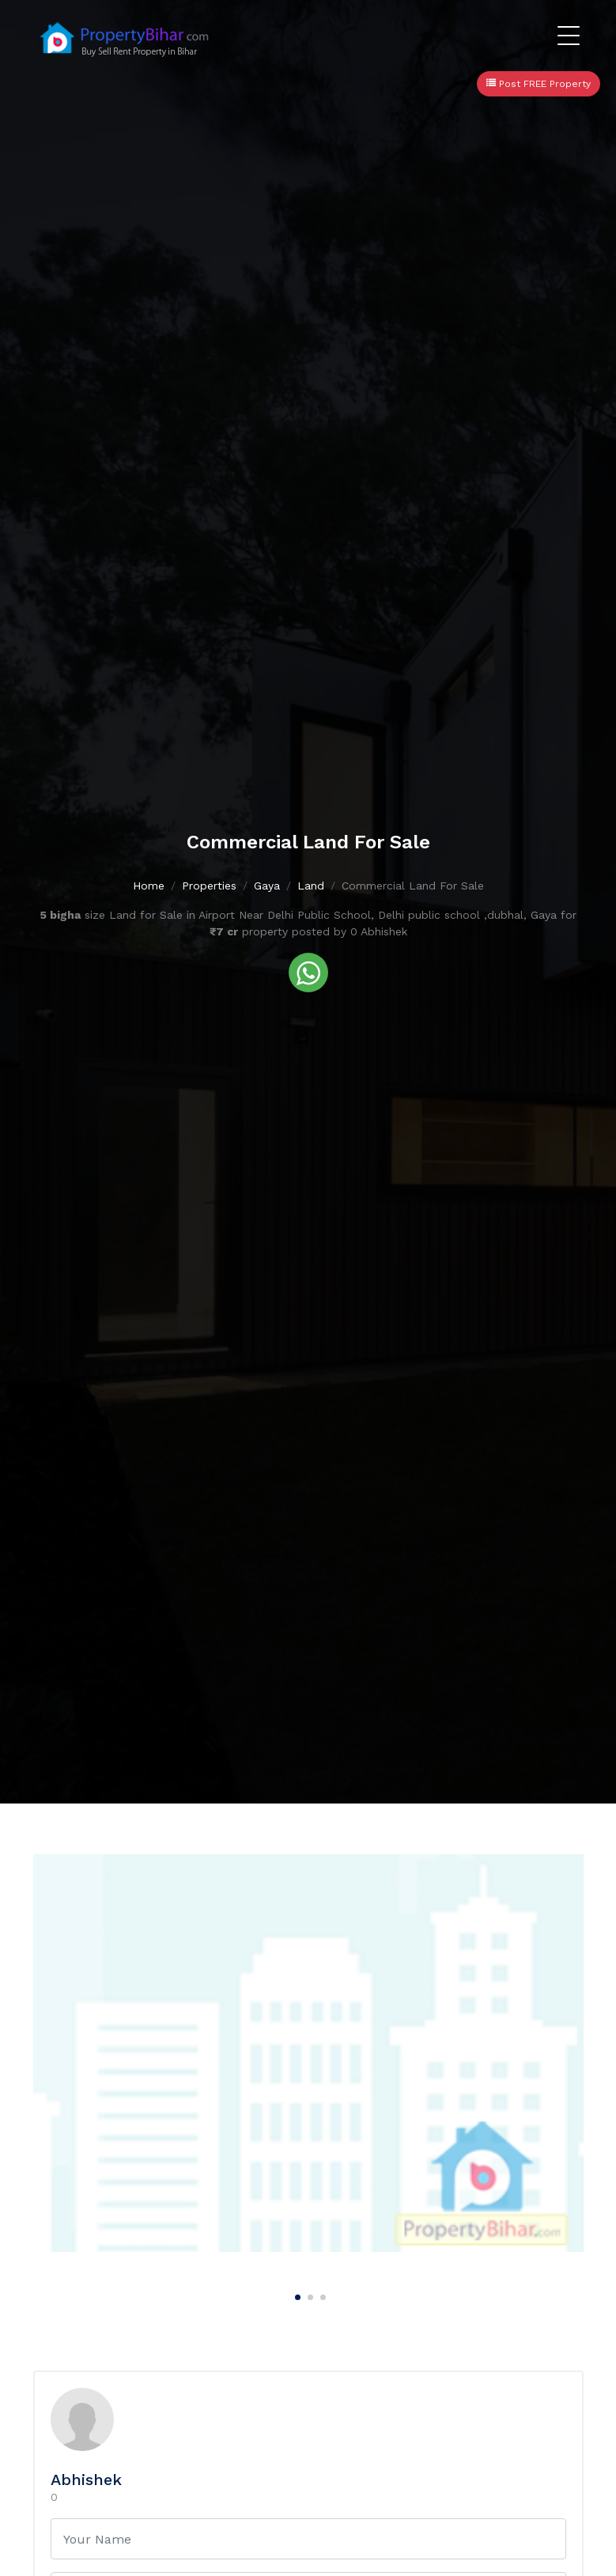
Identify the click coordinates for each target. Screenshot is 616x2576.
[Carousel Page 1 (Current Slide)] (295, 2294)
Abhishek (86, 2479)
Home (148, 885)
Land (310, 885)
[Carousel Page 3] (321, 2294)
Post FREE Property (538, 83)
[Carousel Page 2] (308, 2294)
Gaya (267, 885)
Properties (209, 885)
